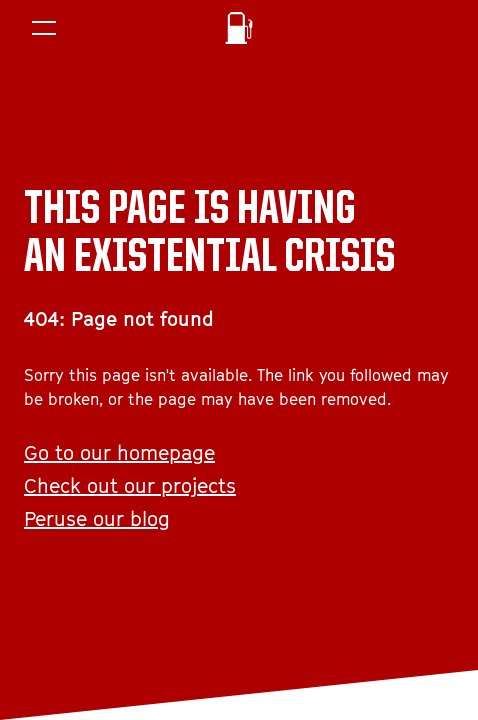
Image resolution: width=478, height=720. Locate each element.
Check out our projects (130, 486)
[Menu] (44, 28)
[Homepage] (239, 28)
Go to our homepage (119, 453)
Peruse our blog (97, 519)
